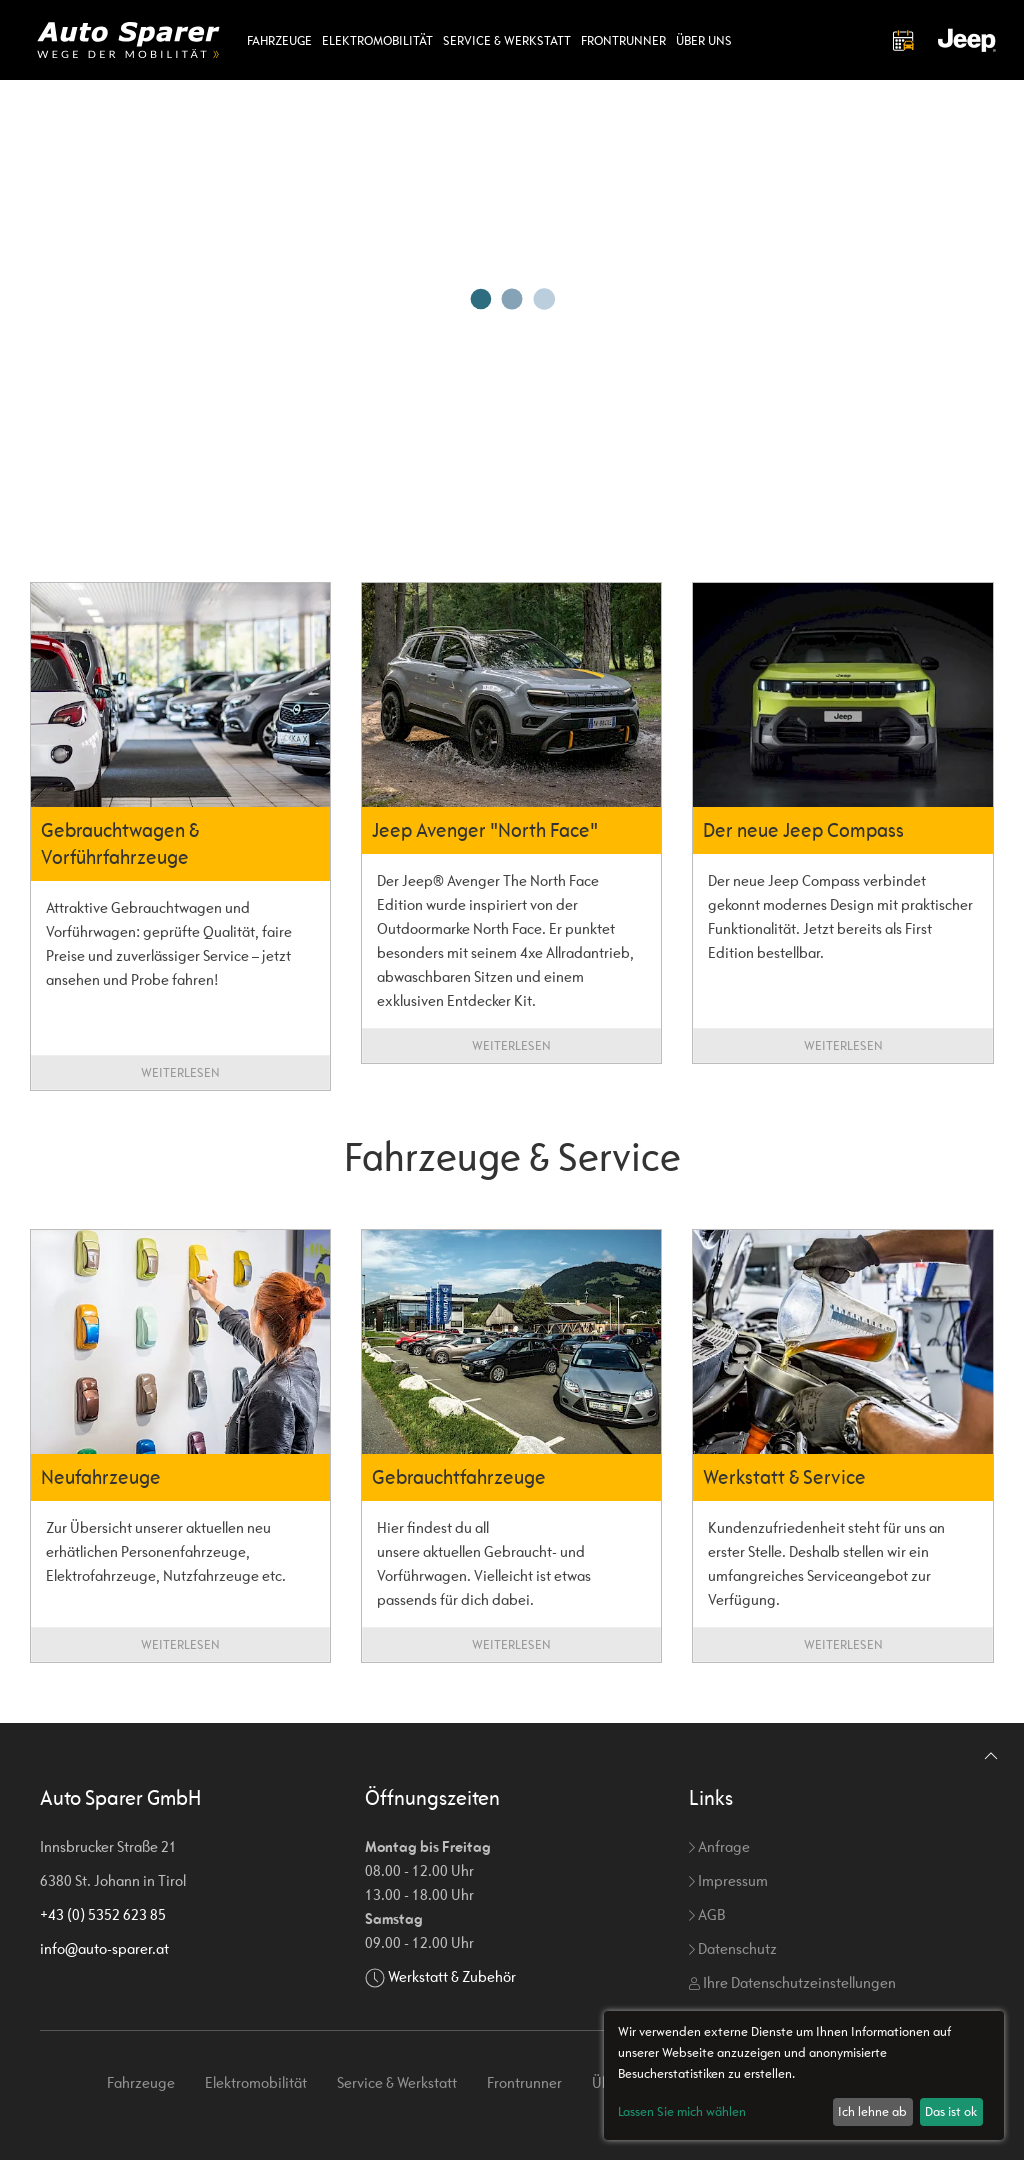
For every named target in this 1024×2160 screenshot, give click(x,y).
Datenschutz (733, 1948)
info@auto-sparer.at (104, 1948)
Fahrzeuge (279, 40)
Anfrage (719, 1846)
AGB (707, 1914)
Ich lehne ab (872, 2111)
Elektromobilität (377, 40)
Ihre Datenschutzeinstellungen (792, 1982)
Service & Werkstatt (507, 40)
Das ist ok (951, 2111)
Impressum (728, 1880)
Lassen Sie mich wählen (682, 2111)
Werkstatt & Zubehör (452, 1976)
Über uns (704, 40)
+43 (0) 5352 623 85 (103, 1914)
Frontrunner (623, 40)
